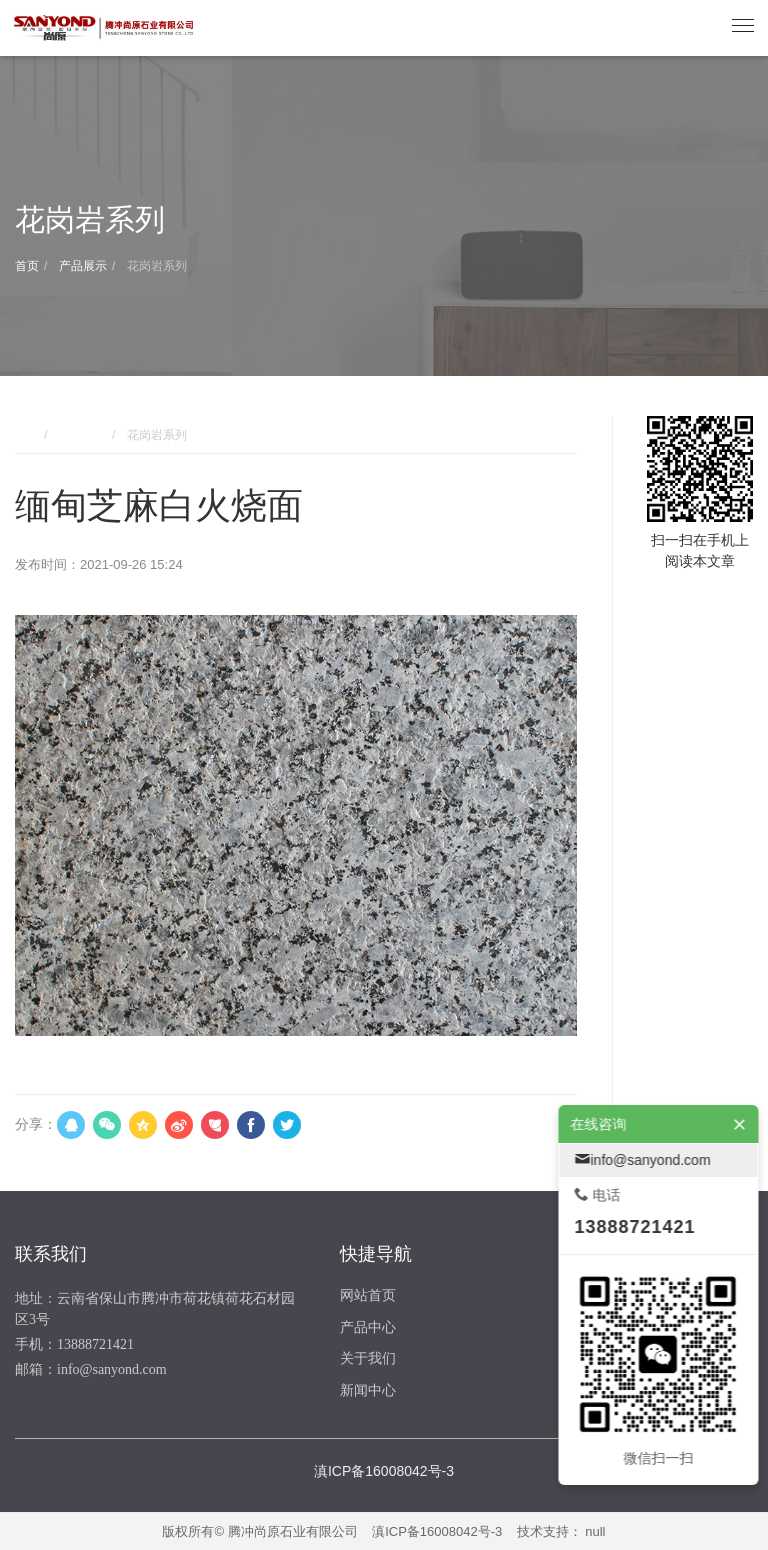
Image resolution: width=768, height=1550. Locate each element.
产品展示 (81, 266)
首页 (27, 266)
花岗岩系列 (155, 266)
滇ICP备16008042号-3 (437, 1531)
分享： (36, 1124)
